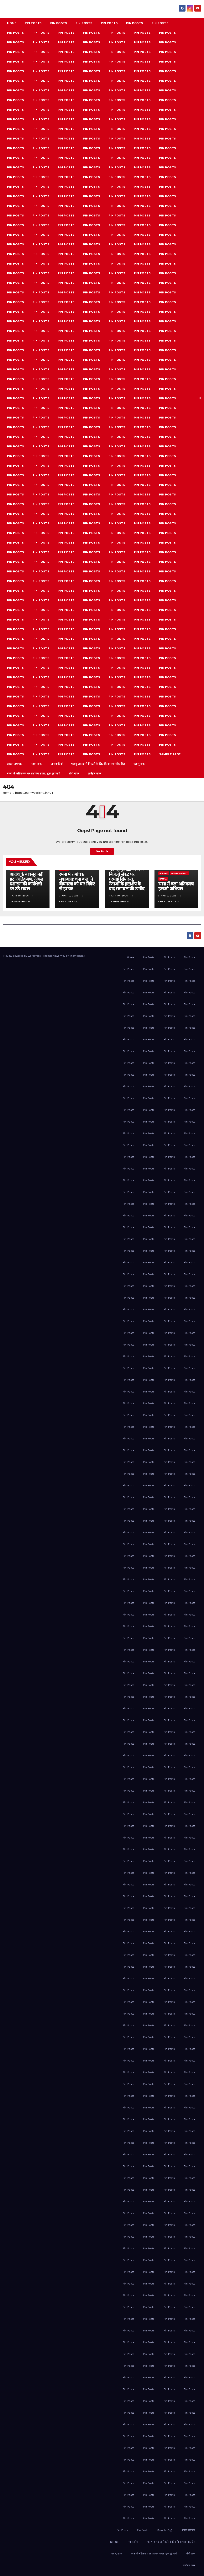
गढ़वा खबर (36, 764)
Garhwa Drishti (179, 873)
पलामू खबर (139, 764)
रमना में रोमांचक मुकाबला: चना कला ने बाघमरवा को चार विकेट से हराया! (77, 881)
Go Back (102, 851)
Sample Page (170, 754)
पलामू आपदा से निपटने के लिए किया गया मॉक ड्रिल (98, 764)
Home (11, 23)
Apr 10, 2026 (20, 895)
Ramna (163, 879)
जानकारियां (57, 764)
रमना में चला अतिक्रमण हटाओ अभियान (176, 886)
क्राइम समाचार (14, 764)
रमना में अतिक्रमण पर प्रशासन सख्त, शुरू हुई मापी (33, 773)
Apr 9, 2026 (168, 895)
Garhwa (164, 873)
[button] (200, 398)
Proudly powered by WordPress (22, 955)
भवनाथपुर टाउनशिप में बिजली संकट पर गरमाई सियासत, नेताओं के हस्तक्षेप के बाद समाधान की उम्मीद (126, 879)
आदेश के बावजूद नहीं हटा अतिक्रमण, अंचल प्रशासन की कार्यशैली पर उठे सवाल (26, 881)
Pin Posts (33, 23)
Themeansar (77, 955)
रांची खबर (74, 773)
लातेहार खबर (95, 773)
